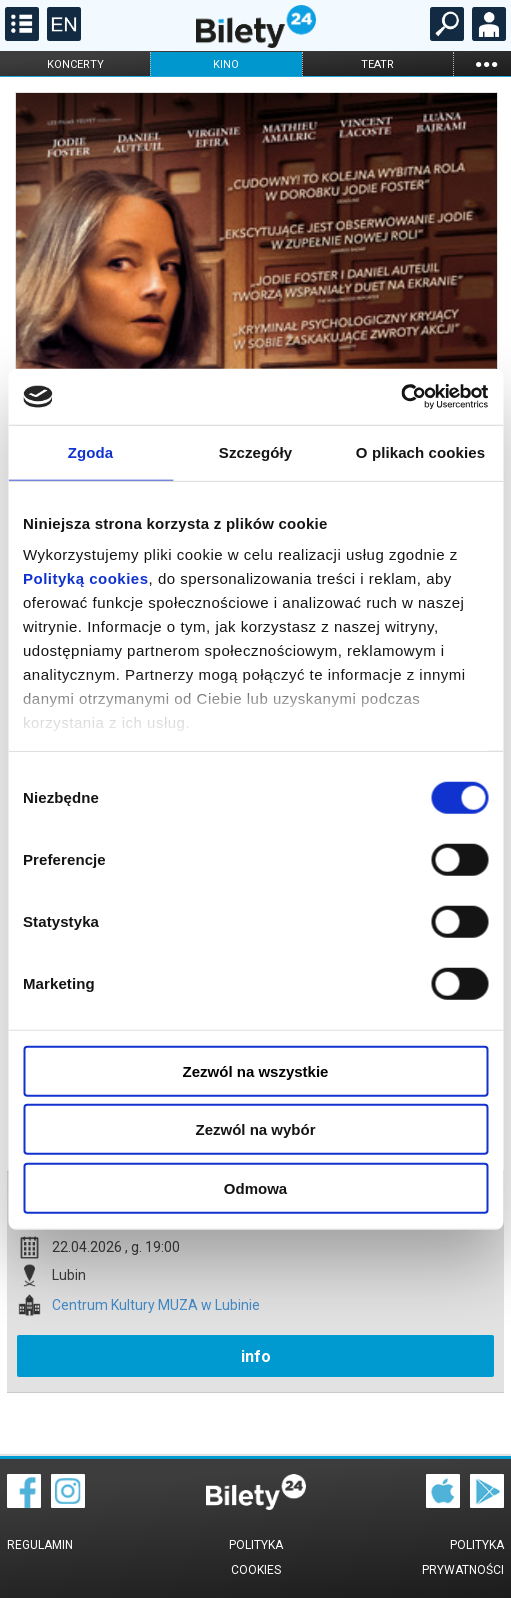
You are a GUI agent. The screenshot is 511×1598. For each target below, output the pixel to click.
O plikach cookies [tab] (420, 451)
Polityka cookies (256, 1557)
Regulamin (40, 1545)
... (486, 63)
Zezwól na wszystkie (256, 1070)
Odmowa (255, 1187)
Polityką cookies (86, 578)
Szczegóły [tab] (255, 451)
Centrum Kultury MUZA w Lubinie (156, 1305)
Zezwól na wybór (255, 1129)
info (256, 1356)
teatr (377, 64)
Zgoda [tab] (91, 451)
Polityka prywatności (463, 1557)
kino (226, 64)
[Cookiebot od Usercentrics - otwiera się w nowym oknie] (400, 397)
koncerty (75, 64)
